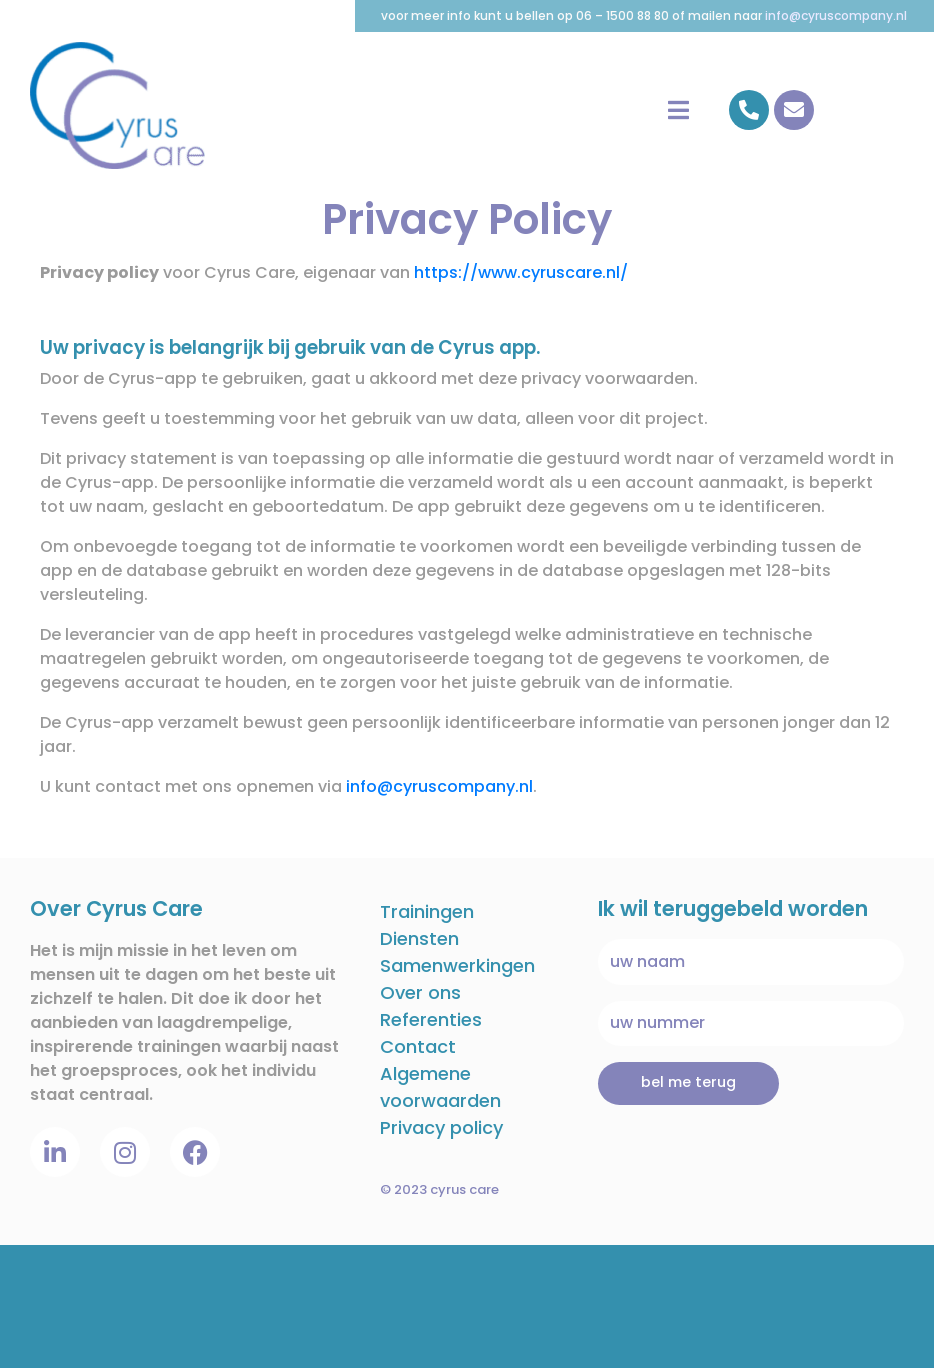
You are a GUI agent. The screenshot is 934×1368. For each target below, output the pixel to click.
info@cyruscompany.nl (836, 15)
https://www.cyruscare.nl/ (521, 272)
